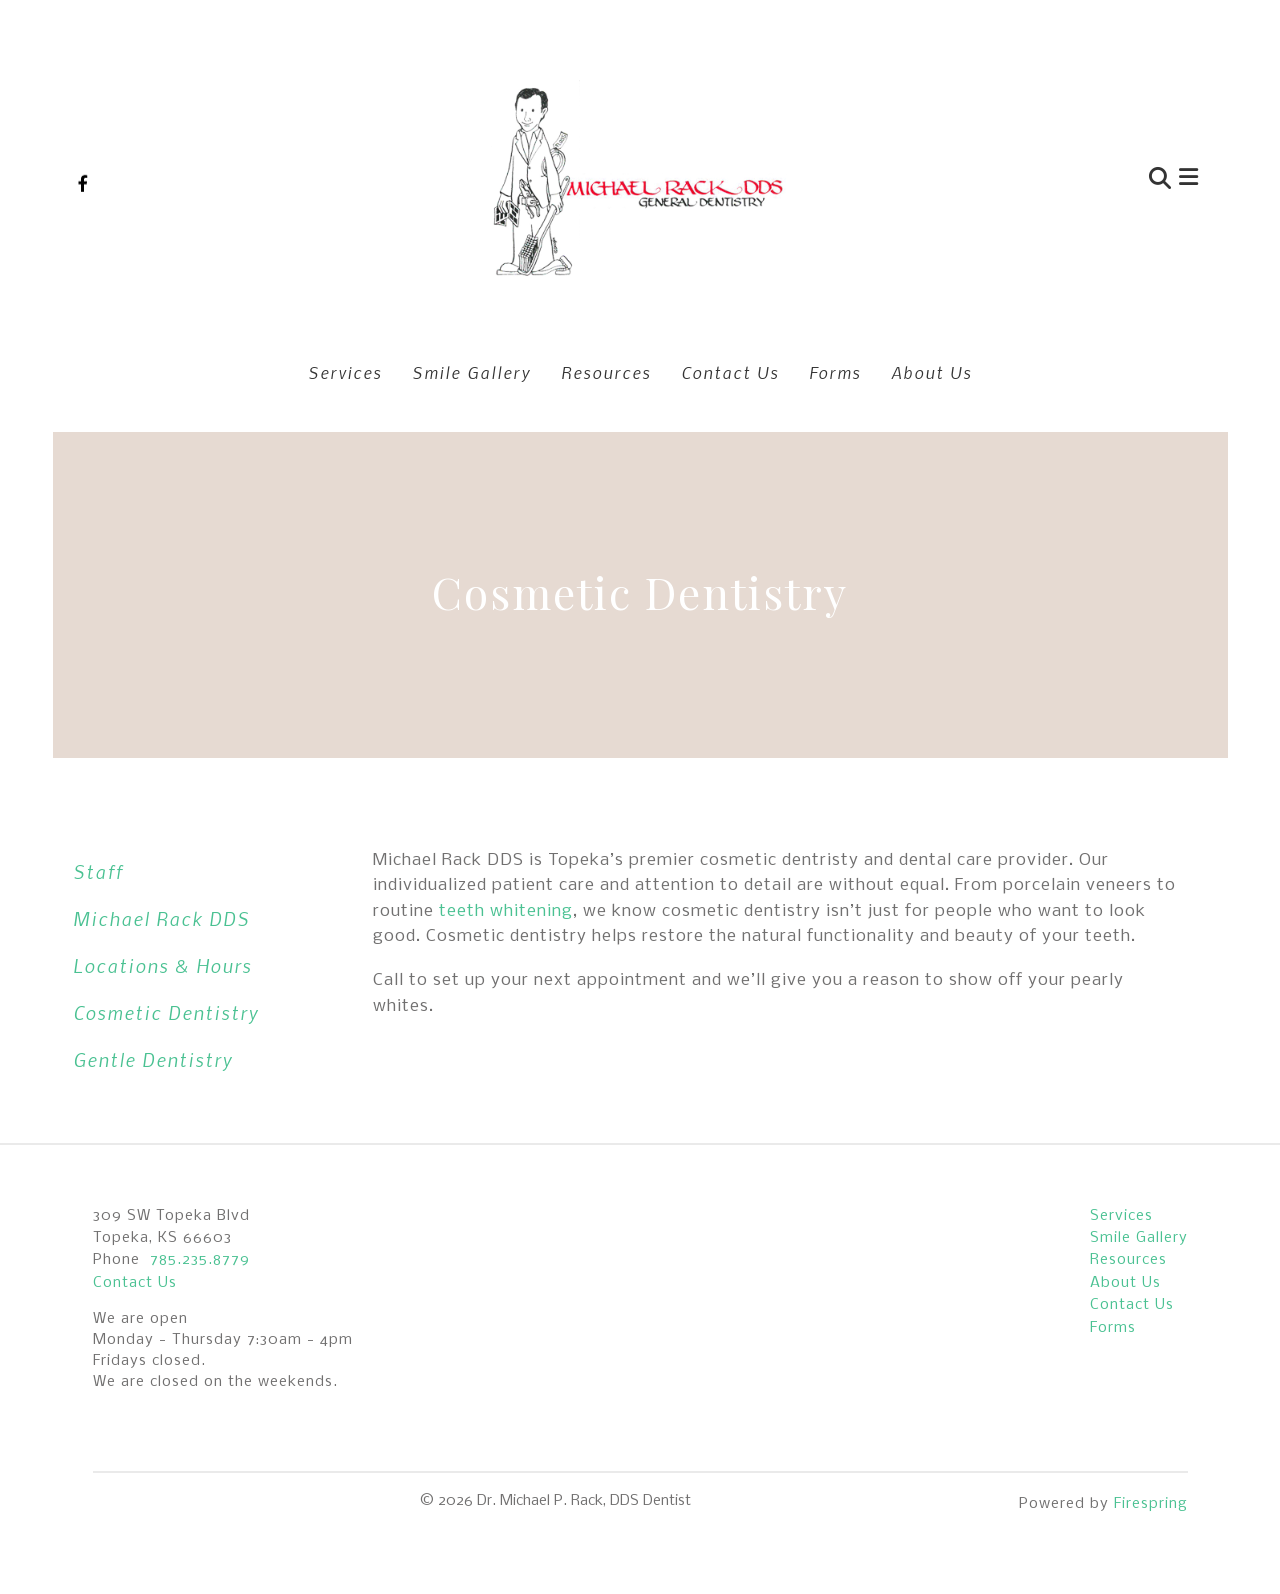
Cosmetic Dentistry (166, 1012)
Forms (835, 372)
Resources (606, 372)
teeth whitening (506, 911)
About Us (931, 372)
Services (345, 372)
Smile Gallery (471, 372)
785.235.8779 (200, 1260)
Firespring (1151, 1504)
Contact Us (730, 372)
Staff (98, 871)
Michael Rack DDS (161, 918)
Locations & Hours (162, 965)
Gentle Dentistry (153, 1059)
